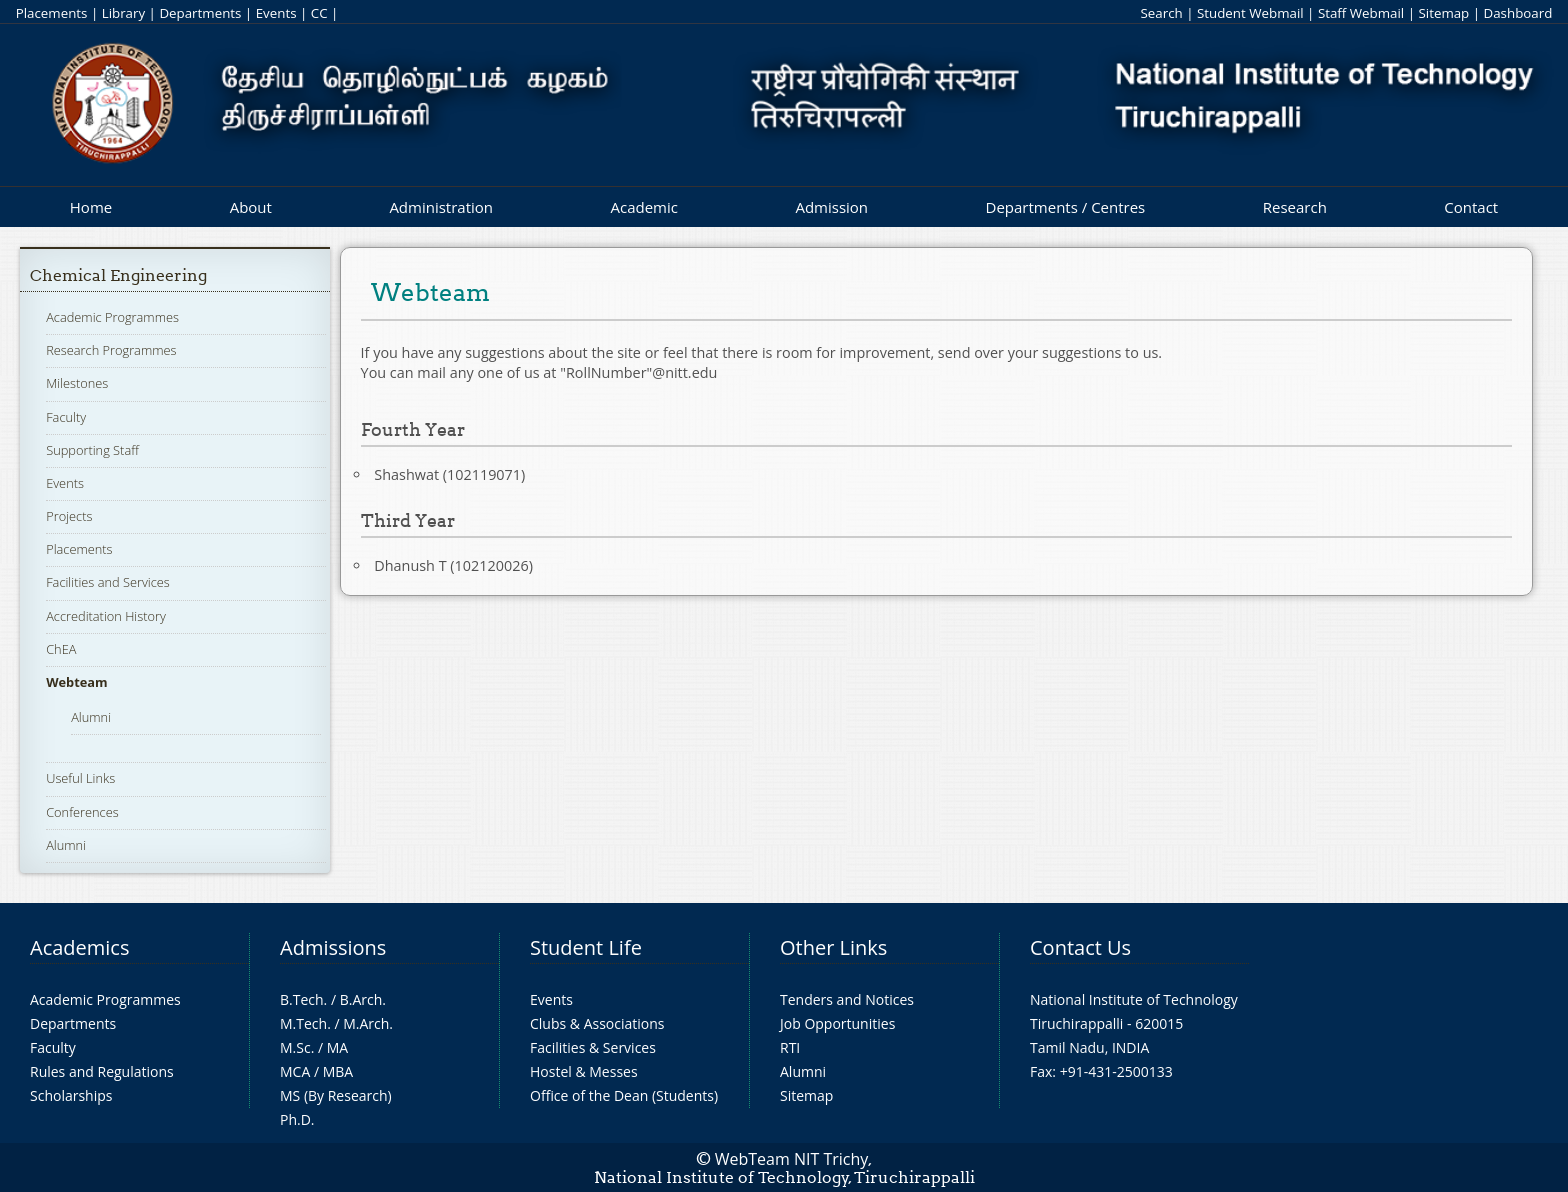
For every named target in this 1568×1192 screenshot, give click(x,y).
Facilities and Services (108, 582)
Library (123, 13)
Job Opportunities (837, 1023)
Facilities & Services (593, 1047)
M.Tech (303, 1023)
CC (319, 13)
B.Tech (302, 999)
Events (276, 13)
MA (337, 1047)
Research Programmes (111, 350)
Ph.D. (297, 1119)
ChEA (61, 649)
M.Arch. (368, 1023)
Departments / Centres (1066, 207)
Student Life (586, 947)
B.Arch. (363, 999)
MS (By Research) (336, 1095)
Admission (831, 207)
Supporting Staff (92, 450)
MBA (338, 1071)
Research (1295, 207)
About (251, 207)
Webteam (76, 682)
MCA (295, 1071)
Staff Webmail (1361, 13)
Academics (79, 947)
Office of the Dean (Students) (624, 1095)
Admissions (333, 947)
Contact (1471, 207)
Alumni (91, 717)
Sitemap (1443, 13)
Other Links (833, 947)
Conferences (82, 812)
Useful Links (80, 778)
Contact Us (1080, 947)
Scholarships (71, 1095)
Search (1161, 13)
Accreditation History (106, 616)
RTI (790, 1047)
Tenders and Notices (847, 999)
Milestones (77, 383)
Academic (643, 207)
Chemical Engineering (118, 275)
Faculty (66, 417)
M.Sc (295, 1047)
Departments (200, 13)
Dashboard (1518, 13)
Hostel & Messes (584, 1071)
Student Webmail (1250, 13)
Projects (69, 516)
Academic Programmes (112, 317)
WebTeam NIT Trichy (792, 1159)
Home (91, 207)
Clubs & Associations (597, 1023)
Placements (52, 13)
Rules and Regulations (102, 1071)
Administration (441, 207)
